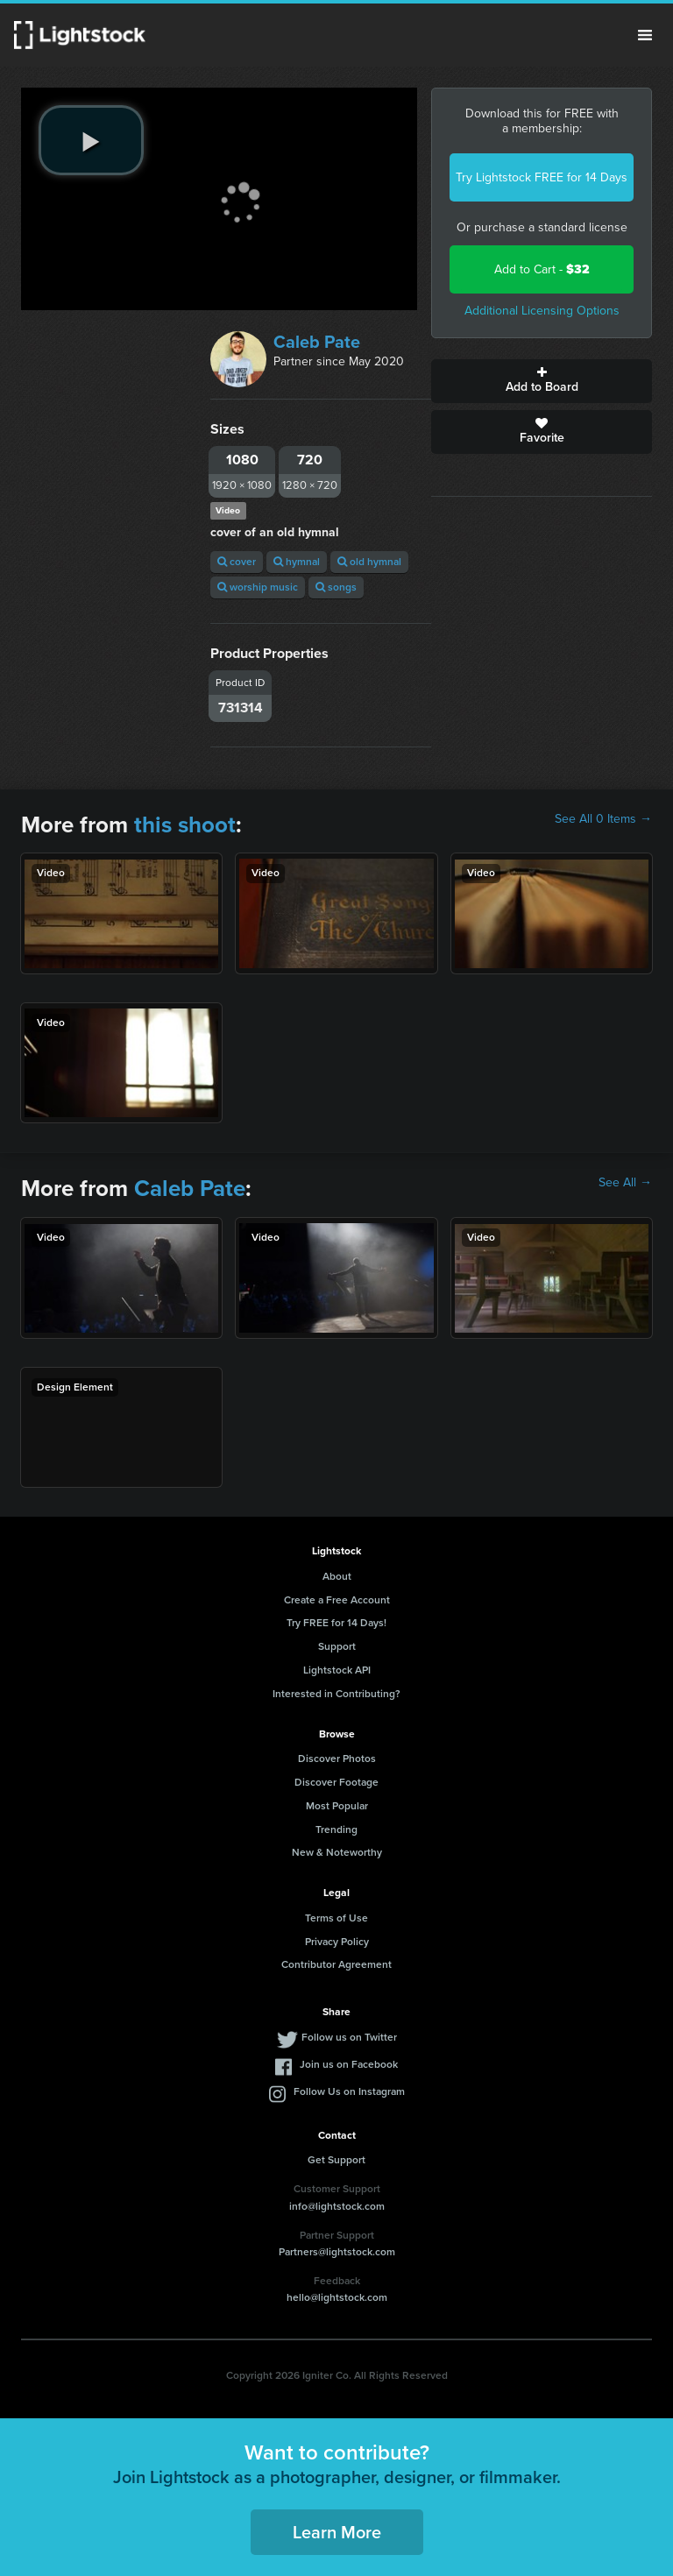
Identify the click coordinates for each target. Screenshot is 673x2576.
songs (336, 587)
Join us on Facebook (349, 2064)
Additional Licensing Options (542, 310)
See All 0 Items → (603, 819)
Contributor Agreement (336, 1964)
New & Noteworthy (337, 1852)
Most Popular (337, 1806)
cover (236, 562)
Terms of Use (336, 1918)
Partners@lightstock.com (337, 2252)
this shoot (185, 824)
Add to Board (541, 381)
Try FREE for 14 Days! (336, 1623)
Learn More (337, 2532)
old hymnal (369, 562)
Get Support (336, 2160)
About (336, 1576)
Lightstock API (337, 1670)
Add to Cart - (542, 269)
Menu (645, 35)
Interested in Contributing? (336, 1694)
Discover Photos (337, 1758)
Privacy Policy (337, 1942)
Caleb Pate (316, 342)
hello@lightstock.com (337, 2297)
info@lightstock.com (337, 2206)
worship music (257, 587)
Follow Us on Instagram (349, 2091)
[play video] (91, 140)
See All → (625, 1183)
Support (337, 1646)
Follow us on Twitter (349, 2037)
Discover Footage (336, 1782)
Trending (336, 1829)
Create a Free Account (337, 1600)
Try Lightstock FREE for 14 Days (541, 177)
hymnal (296, 562)
